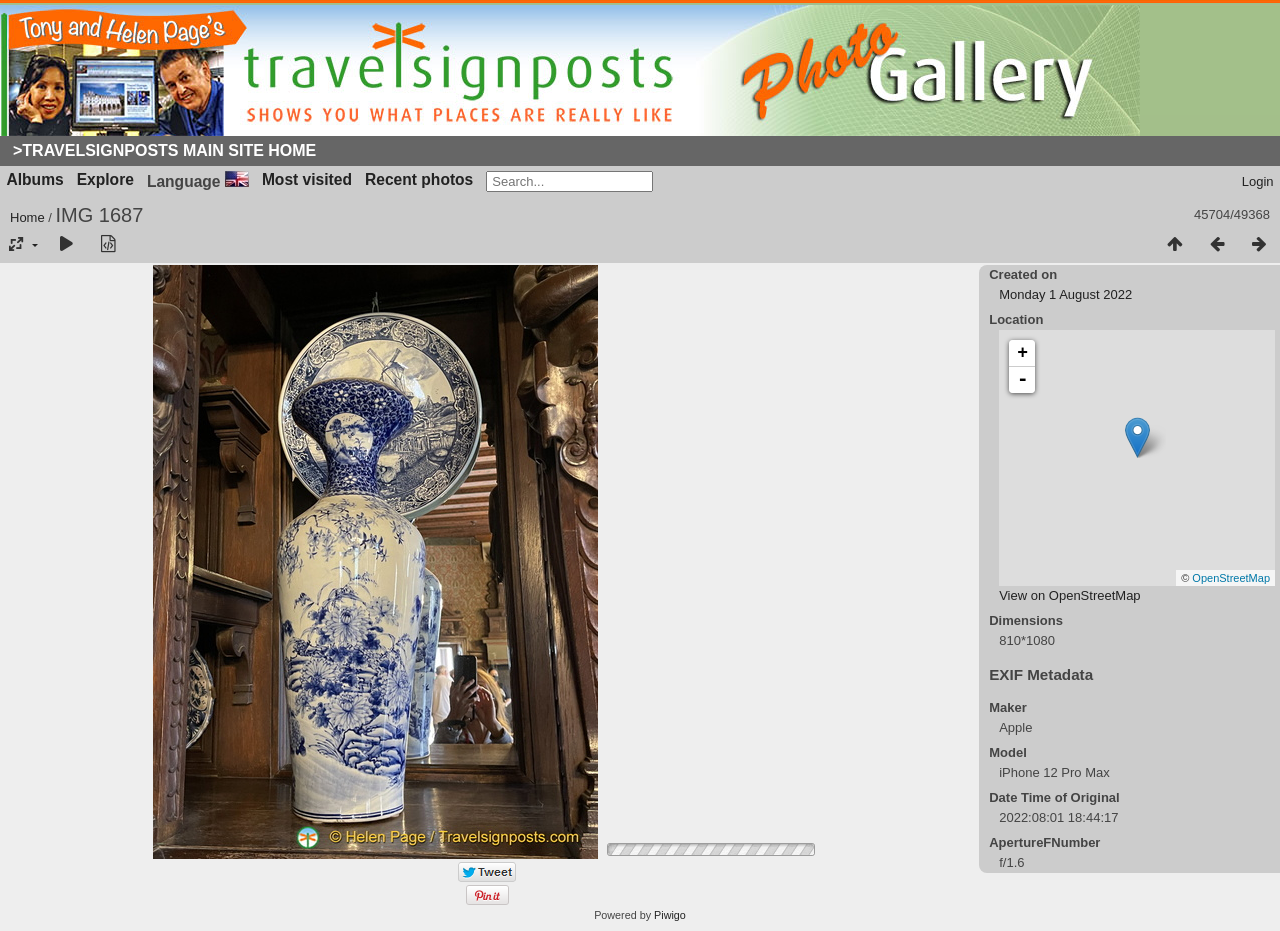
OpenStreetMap (1231, 578)
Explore (105, 179)
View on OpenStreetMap (1069, 595)
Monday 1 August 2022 (1065, 294)
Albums (35, 179)
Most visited (307, 179)
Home (27, 217)
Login (1258, 181)
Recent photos (419, 179)
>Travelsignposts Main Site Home (164, 150)
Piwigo (670, 915)
